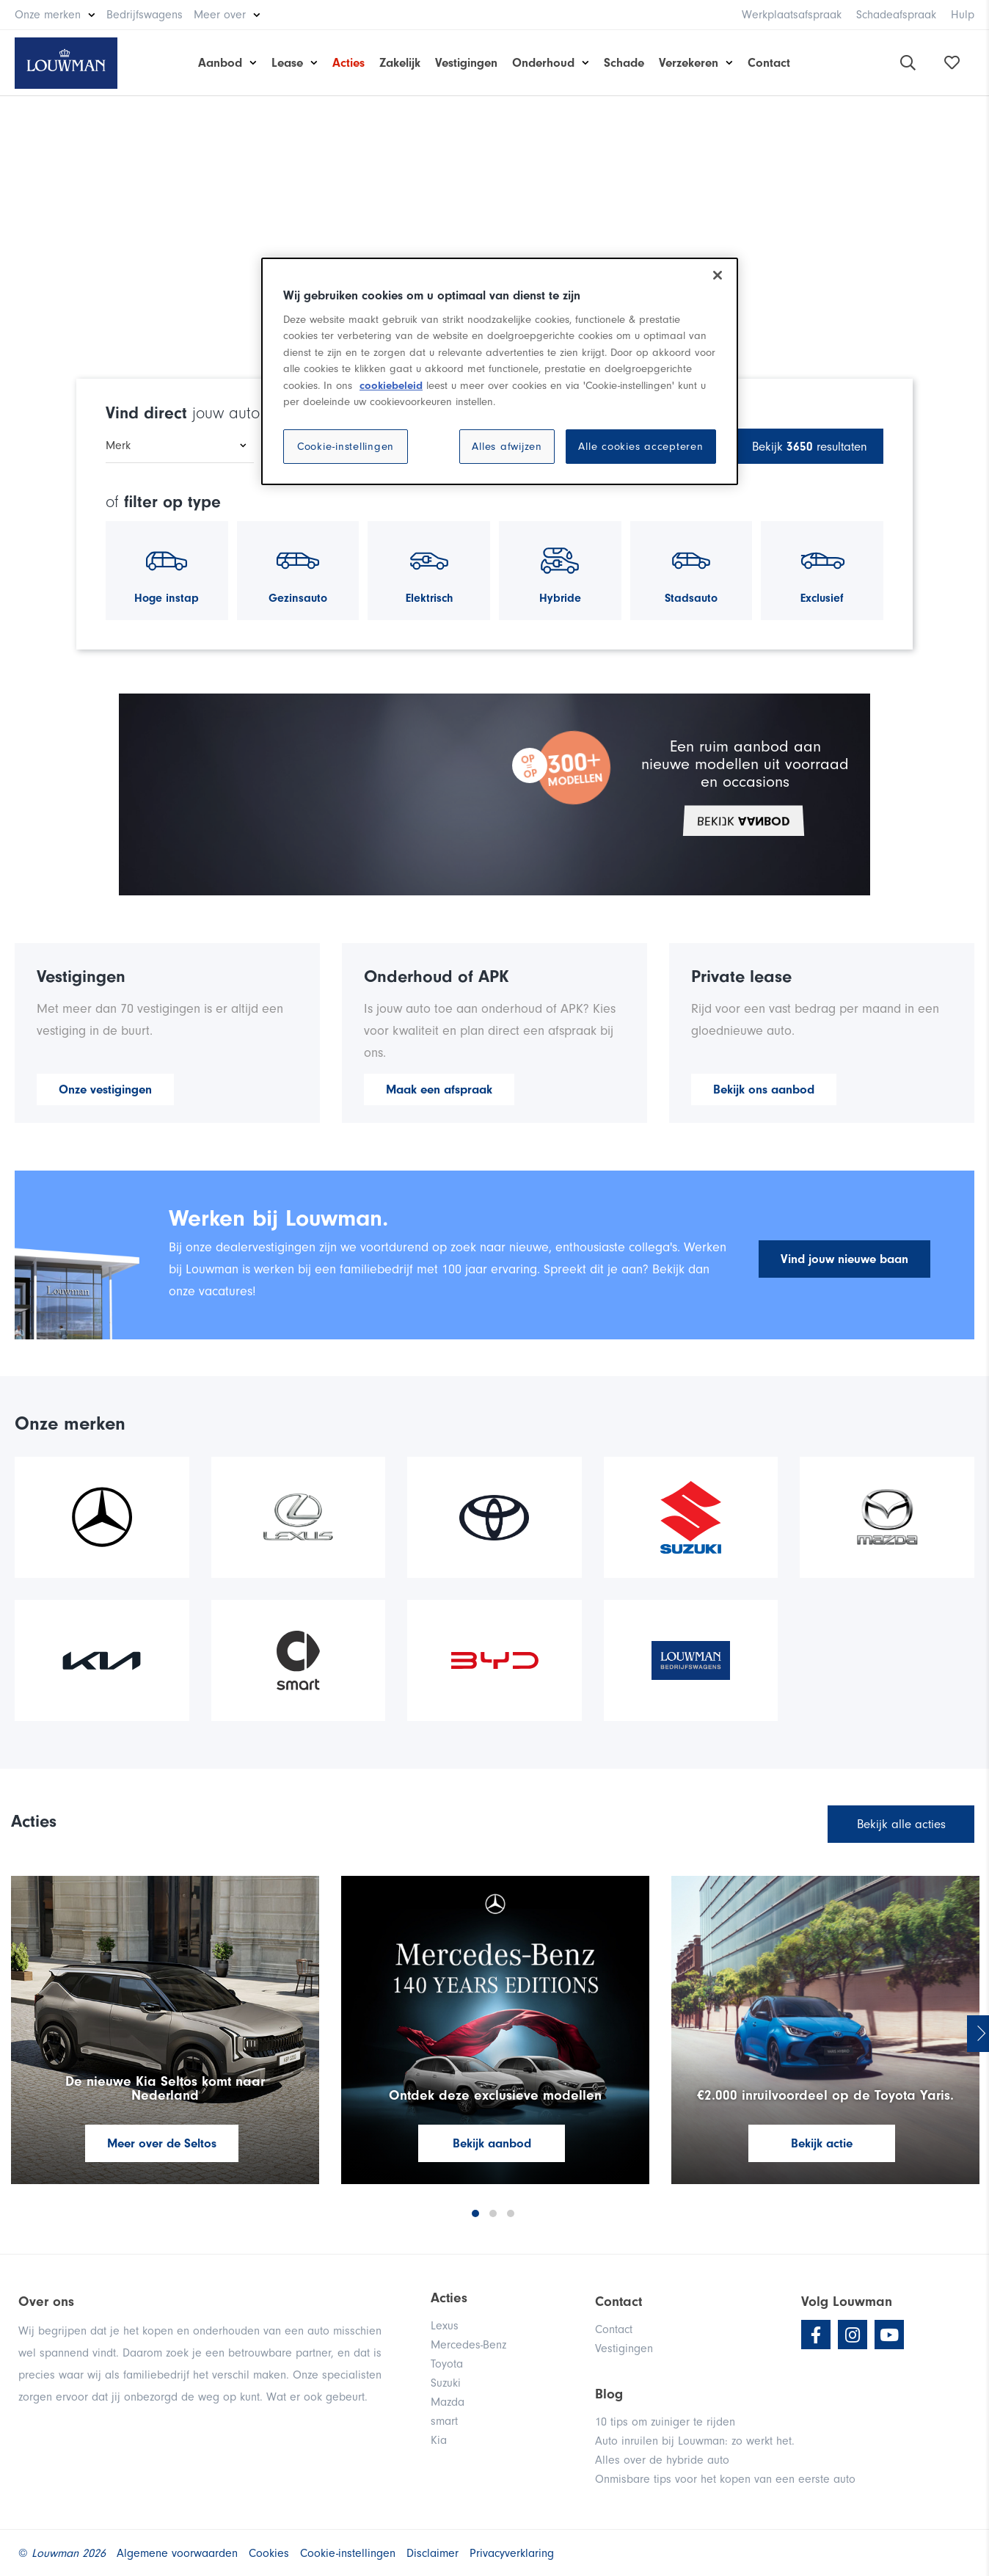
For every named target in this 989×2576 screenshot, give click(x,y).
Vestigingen (466, 63)
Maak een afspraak (439, 1089)
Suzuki (446, 2383)
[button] (493, 794)
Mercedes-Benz (468, 2344)
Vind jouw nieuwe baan (844, 1259)
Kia (439, 2440)
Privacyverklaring (512, 2553)
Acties (348, 63)
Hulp (962, 14)
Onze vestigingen (105, 1089)
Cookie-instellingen (345, 446)
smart (444, 2421)
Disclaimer (432, 2553)
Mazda (447, 2402)
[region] (499, 371)
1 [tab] (475, 2213)
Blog (609, 2394)
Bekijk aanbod (492, 2143)
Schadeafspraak (896, 14)
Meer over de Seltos (161, 2143)
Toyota (447, 2364)
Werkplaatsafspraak (792, 14)
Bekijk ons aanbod (763, 1089)
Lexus (445, 2325)
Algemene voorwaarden (177, 2553)
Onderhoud (543, 63)
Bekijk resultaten (809, 447)
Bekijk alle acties (901, 1824)
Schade (624, 63)
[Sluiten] (717, 275)
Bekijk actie (822, 2143)
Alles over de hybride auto (662, 2460)
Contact (769, 63)
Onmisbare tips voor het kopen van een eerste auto (725, 2479)
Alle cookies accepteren (640, 446)
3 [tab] (510, 2213)
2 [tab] (493, 2213)
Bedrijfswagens (144, 14)
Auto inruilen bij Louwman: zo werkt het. (695, 2441)
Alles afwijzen (507, 446)
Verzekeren (688, 63)
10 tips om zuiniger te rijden (665, 2421)
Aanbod (220, 63)
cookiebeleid (391, 385)
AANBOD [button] (743, 820)
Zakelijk (399, 63)
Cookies (269, 2553)
